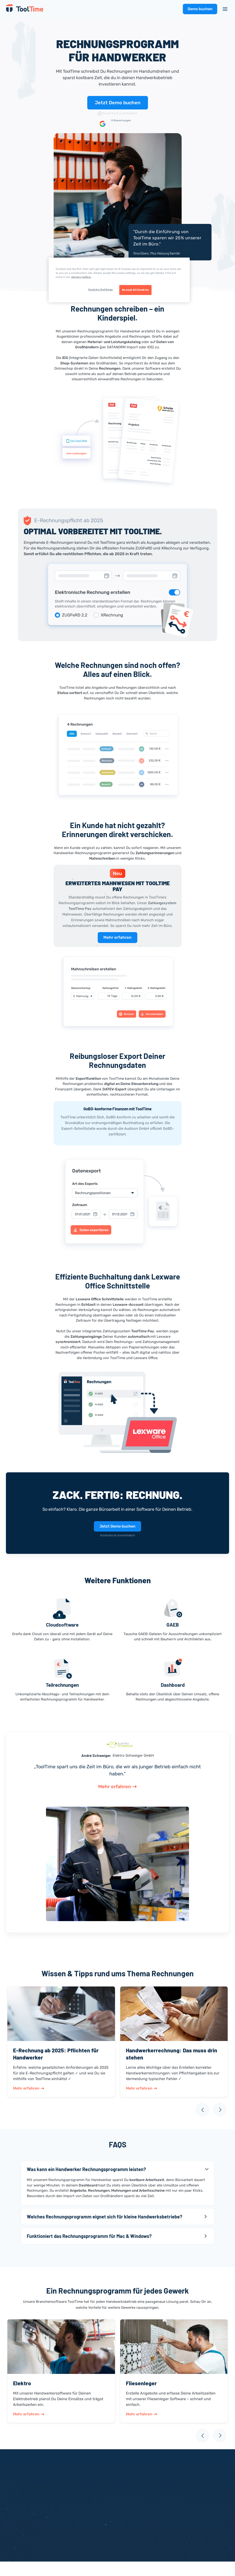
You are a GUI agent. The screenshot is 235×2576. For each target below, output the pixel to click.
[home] (89, 9)
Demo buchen (200, 9)
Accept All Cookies (135, 289)
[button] (225, 9)
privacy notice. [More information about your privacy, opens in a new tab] (81, 277)
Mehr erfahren (117, 937)
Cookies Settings (100, 289)
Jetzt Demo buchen (117, 102)
